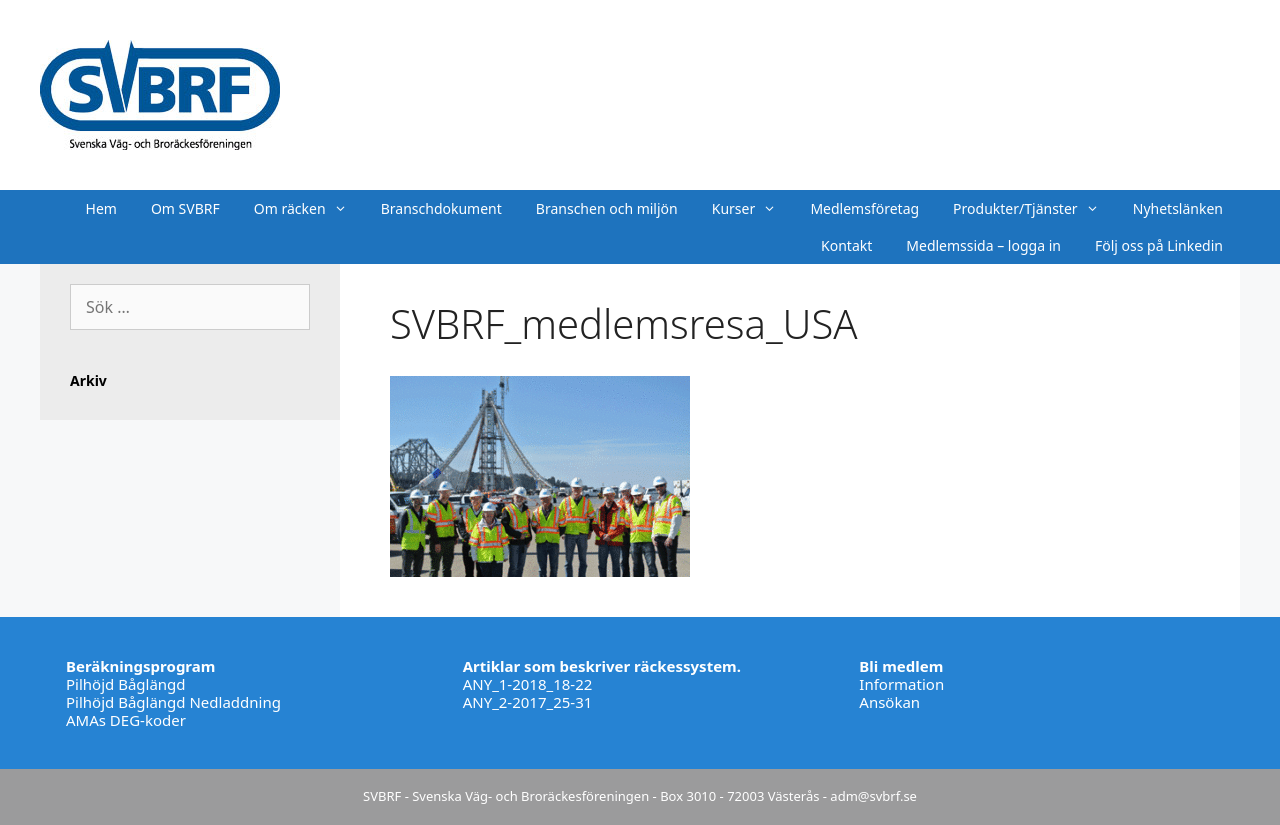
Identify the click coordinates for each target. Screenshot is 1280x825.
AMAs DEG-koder (126, 720)
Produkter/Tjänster (1034, 208)
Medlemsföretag (864, 208)
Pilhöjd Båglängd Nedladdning (173, 702)
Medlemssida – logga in (983, 245)
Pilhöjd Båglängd (126, 684)
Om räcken (309, 208)
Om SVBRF (185, 208)
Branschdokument (441, 208)
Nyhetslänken (1178, 208)
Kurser (753, 208)
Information (901, 684)
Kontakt (846, 245)
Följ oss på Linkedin (1159, 245)
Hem (101, 208)
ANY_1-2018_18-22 (528, 684)
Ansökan (889, 702)
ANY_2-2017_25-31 (528, 702)
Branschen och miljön (607, 208)
